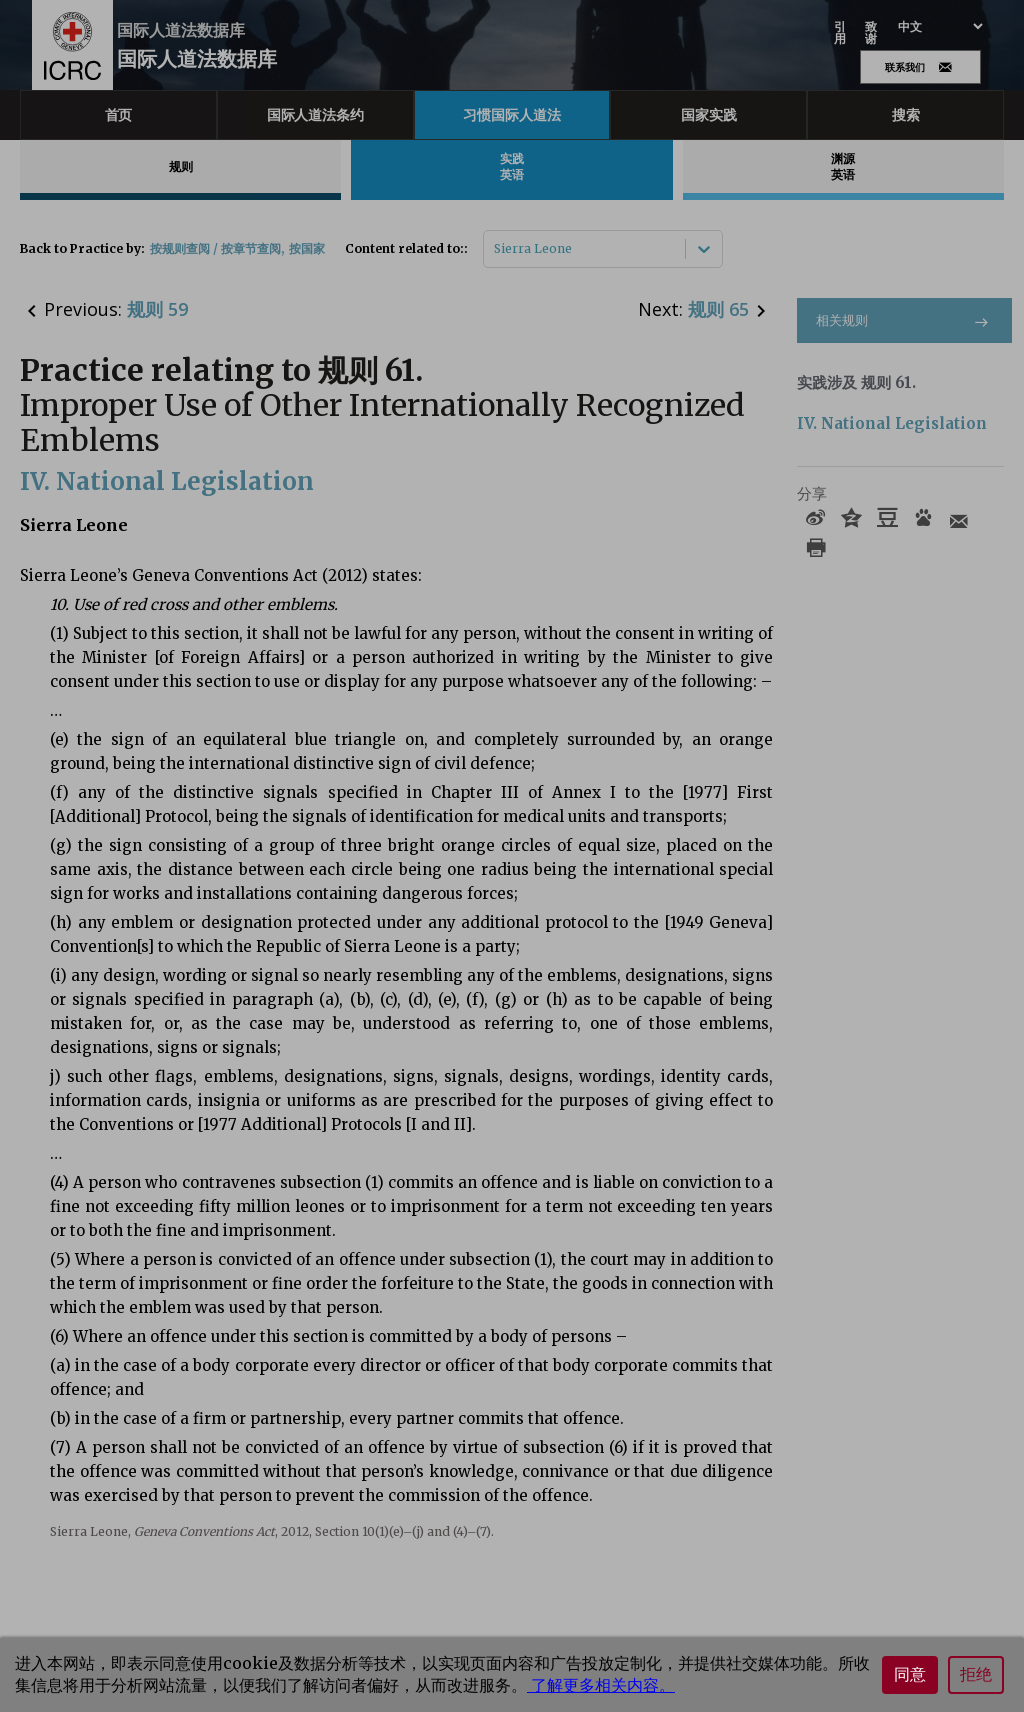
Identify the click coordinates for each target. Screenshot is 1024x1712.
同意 (910, 1674)
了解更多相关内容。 (601, 1685)
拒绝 (976, 1674)
